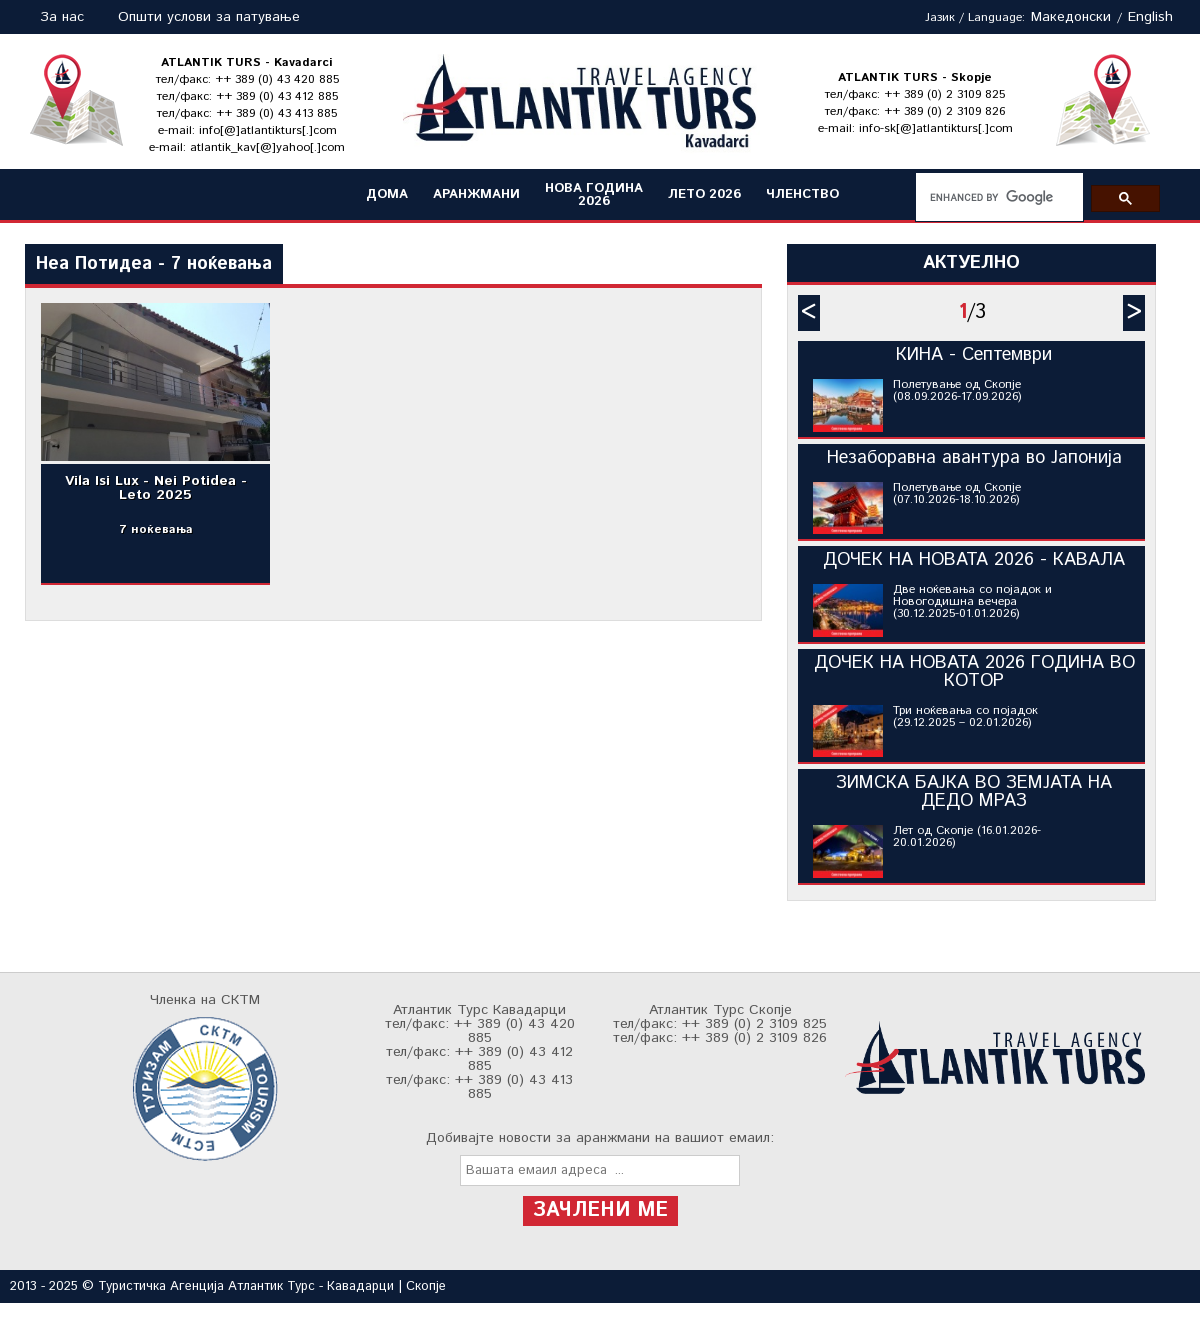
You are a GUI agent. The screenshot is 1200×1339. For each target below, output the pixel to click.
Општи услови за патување (209, 17)
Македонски (1071, 17)
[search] (997, 197)
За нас (62, 17)
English (1150, 17)
